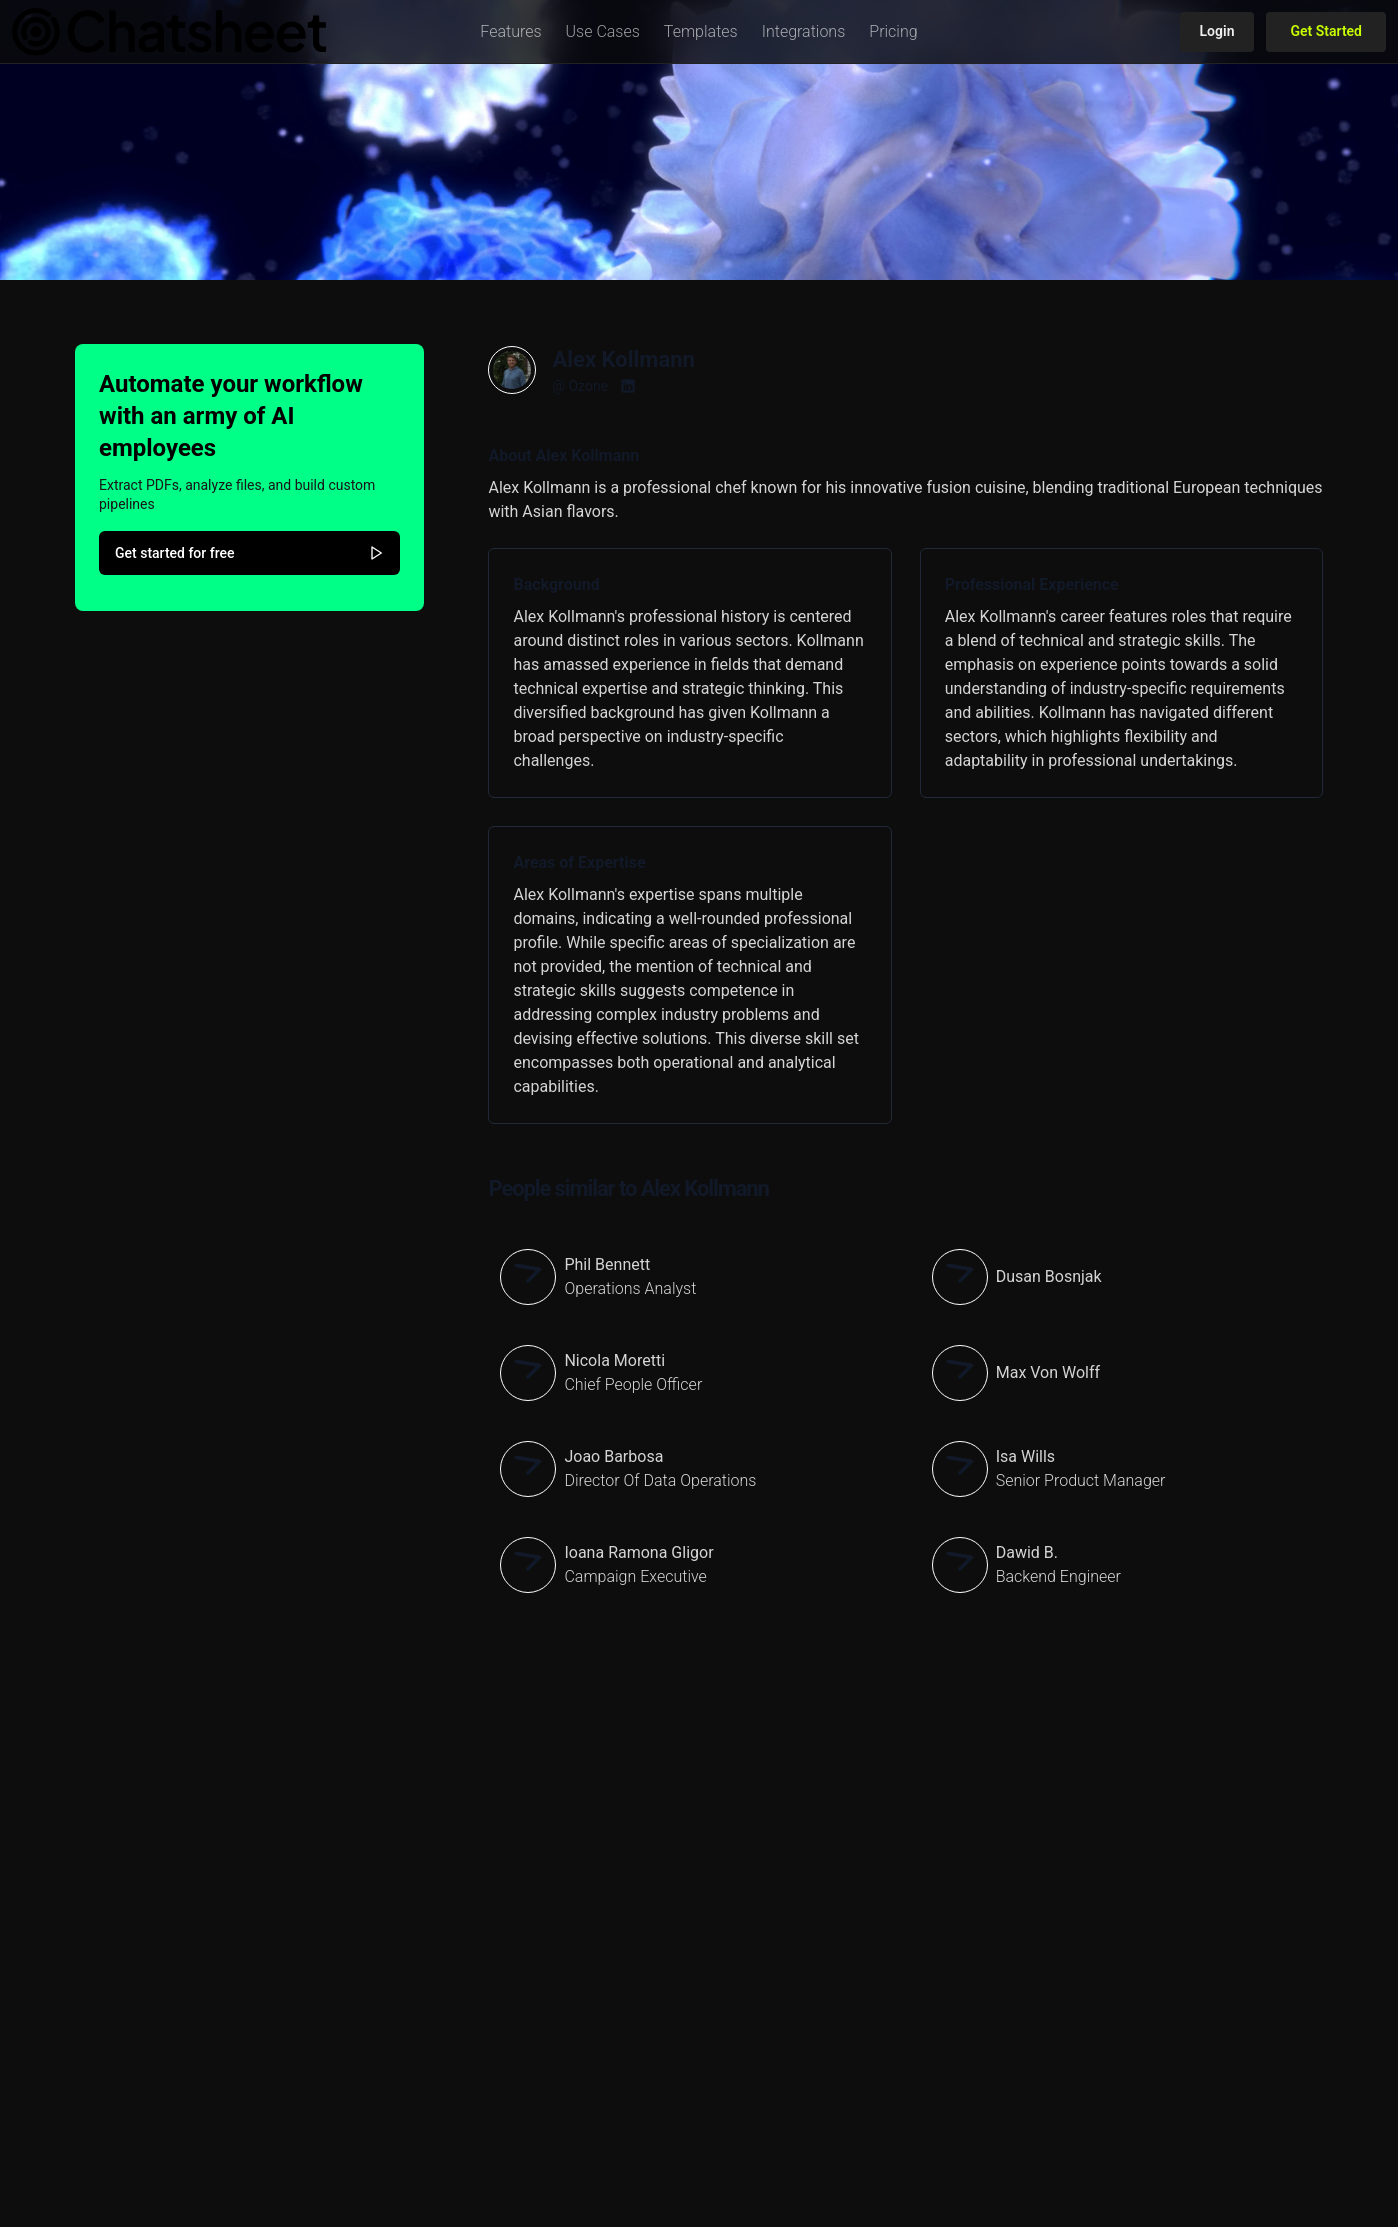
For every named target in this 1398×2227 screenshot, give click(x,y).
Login (1217, 31)
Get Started (1326, 31)
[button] (510, 32)
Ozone (588, 386)
